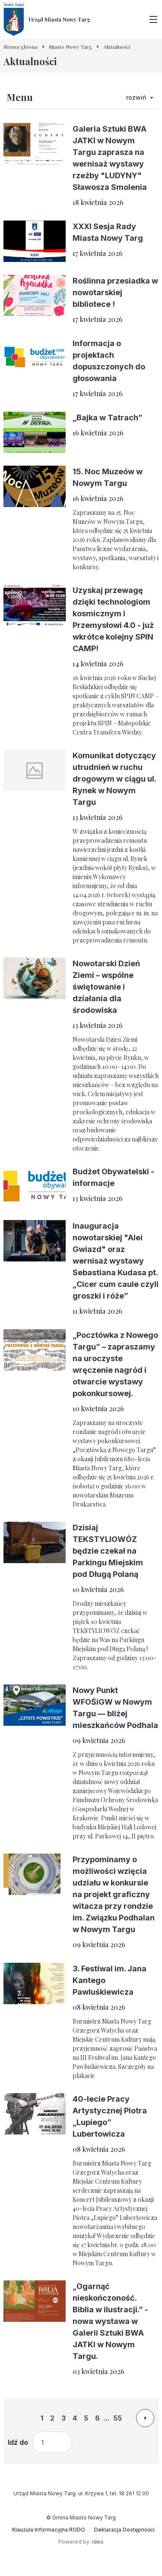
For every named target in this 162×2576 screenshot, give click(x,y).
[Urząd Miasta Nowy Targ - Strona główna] (46, 19)
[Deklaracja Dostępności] (124, 2530)
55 (117, 2418)
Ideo (98, 2541)
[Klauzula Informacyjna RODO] (48, 2530)
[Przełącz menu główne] (153, 19)
